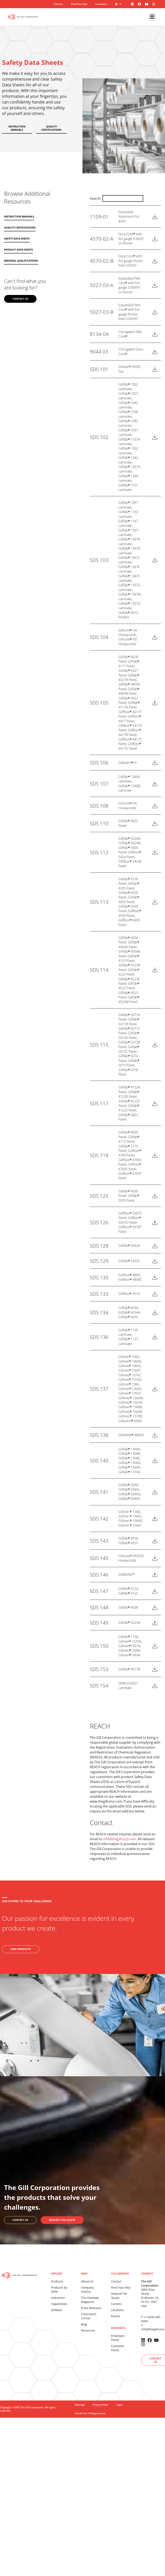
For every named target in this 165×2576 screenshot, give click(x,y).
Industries (58, 2298)
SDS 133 (99, 1293)
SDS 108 (99, 805)
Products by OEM (59, 2290)
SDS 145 (99, 1558)
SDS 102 (99, 437)
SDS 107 (99, 783)
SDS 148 (99, 1607)
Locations (101, 4)
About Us (87, 2281)
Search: (116, 198)
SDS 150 (99, 1645)
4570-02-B (101, 260)
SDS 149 (99, 1622)
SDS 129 (99, 1260)
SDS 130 (99, 1277)
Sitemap (80, 2404)
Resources (88, 2330)
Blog (84, 2324)
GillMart (56, 2310)
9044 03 (99, 351)
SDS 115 (99, 1044)
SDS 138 (99, 1434)
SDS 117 (99, 1103)
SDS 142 (99, 1518)
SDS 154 (99, 1685)
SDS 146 (99, 1574)
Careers (58, 4)
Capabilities (59, 2304)
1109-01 (99, 216)
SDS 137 (99, 1388)
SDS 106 (99, 762)
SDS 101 (99, 369)
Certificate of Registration (90, 2413)
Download (155, 216)
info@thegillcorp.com (119, 1839)
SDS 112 (99, 852)
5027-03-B (101, 311)
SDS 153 (99, 1669)
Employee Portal (117, 2338)
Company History (87, 2290)
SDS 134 (99, 1312)
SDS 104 (99, 637)
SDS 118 (99, 1155)
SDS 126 (99, 1222)
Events (115, 2316)
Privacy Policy (100, 2404)
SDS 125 (99, 1195)
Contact (116, 2281)
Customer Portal (117, 2348)
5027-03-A (101, 285)
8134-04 (99, 334)
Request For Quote (119, 2296)
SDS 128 (99, 1245)
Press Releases (91, 2308)
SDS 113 (99, 901)
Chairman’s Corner (88, 2316)
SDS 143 (99, 1540)
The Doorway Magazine (90, 2300)
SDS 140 (99, 1460)
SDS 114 (99, 969)
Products (57, 2281)
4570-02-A (101, 238)
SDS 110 (99, 823)
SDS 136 (99, 1337)
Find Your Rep (79, 4)
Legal (119, 2404)
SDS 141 (99, 1491)
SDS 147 (99, 1591)
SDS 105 (99, 702)
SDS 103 (99, 560)
